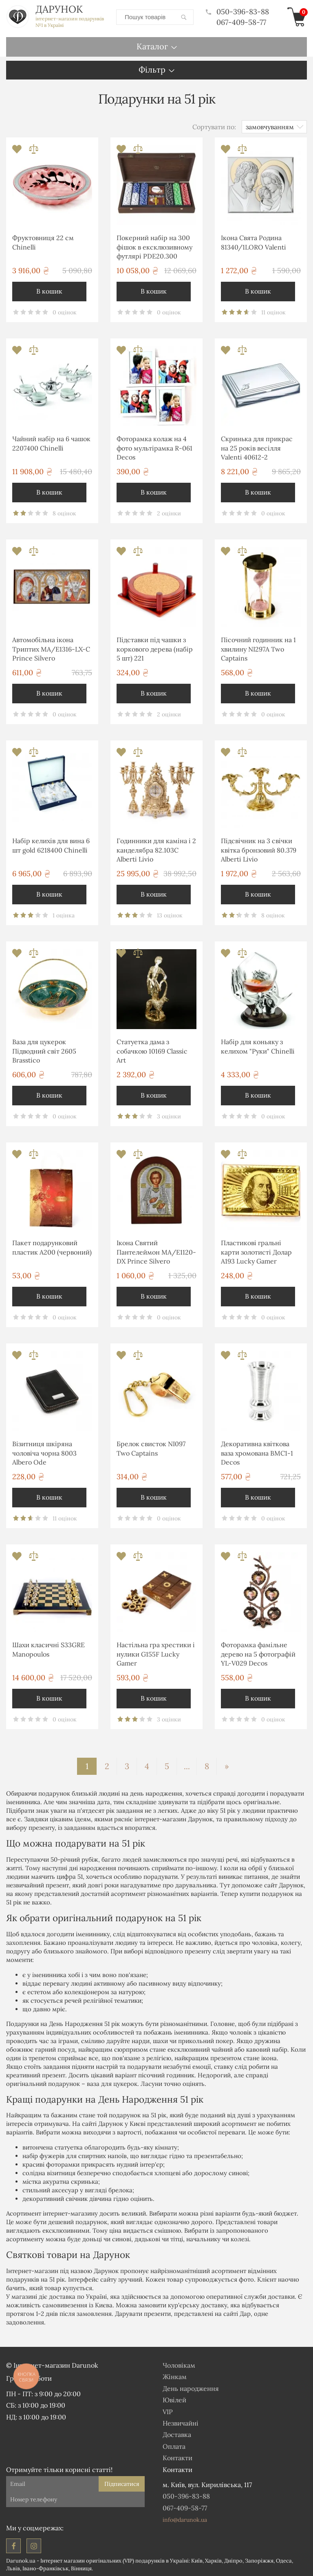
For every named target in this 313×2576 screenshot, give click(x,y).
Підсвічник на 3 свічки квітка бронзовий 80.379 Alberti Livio (258, 849)
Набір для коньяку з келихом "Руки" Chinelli (258, 1045)
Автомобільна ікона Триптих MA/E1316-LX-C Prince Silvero (51, 648)
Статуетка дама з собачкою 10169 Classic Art (152, 1050)
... (187, 1766)
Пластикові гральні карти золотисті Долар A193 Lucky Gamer (256, 1251)
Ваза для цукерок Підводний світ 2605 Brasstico (44, 1050)
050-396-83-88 (237, 12)
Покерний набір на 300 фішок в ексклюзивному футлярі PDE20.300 (154, 246)
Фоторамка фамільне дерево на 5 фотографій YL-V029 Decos (258, 1653)
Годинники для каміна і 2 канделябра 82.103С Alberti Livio (156, 849)
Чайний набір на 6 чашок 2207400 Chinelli (51, 442)
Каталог (152, 46)
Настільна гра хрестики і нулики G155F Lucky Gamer (156, 1653)
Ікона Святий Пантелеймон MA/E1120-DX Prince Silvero (156, 1251)
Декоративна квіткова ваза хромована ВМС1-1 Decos (257, 1452)
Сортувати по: (214, 126)
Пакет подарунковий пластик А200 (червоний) (52, 1246)
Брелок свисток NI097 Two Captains (151, 1447)
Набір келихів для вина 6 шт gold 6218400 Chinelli (51, 844)
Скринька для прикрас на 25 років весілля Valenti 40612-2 (257, 447)
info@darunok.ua (185, 2519)
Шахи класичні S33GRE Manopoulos (48, 1648)
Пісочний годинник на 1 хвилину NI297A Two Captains (258, 648)
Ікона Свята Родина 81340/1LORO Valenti (253, 241)
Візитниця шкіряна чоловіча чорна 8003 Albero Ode (44, 1452)
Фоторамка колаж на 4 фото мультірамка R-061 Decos (154, 447)
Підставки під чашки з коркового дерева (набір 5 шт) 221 (155, 648)
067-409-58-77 (241, 22)
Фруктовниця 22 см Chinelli (43, 241)
